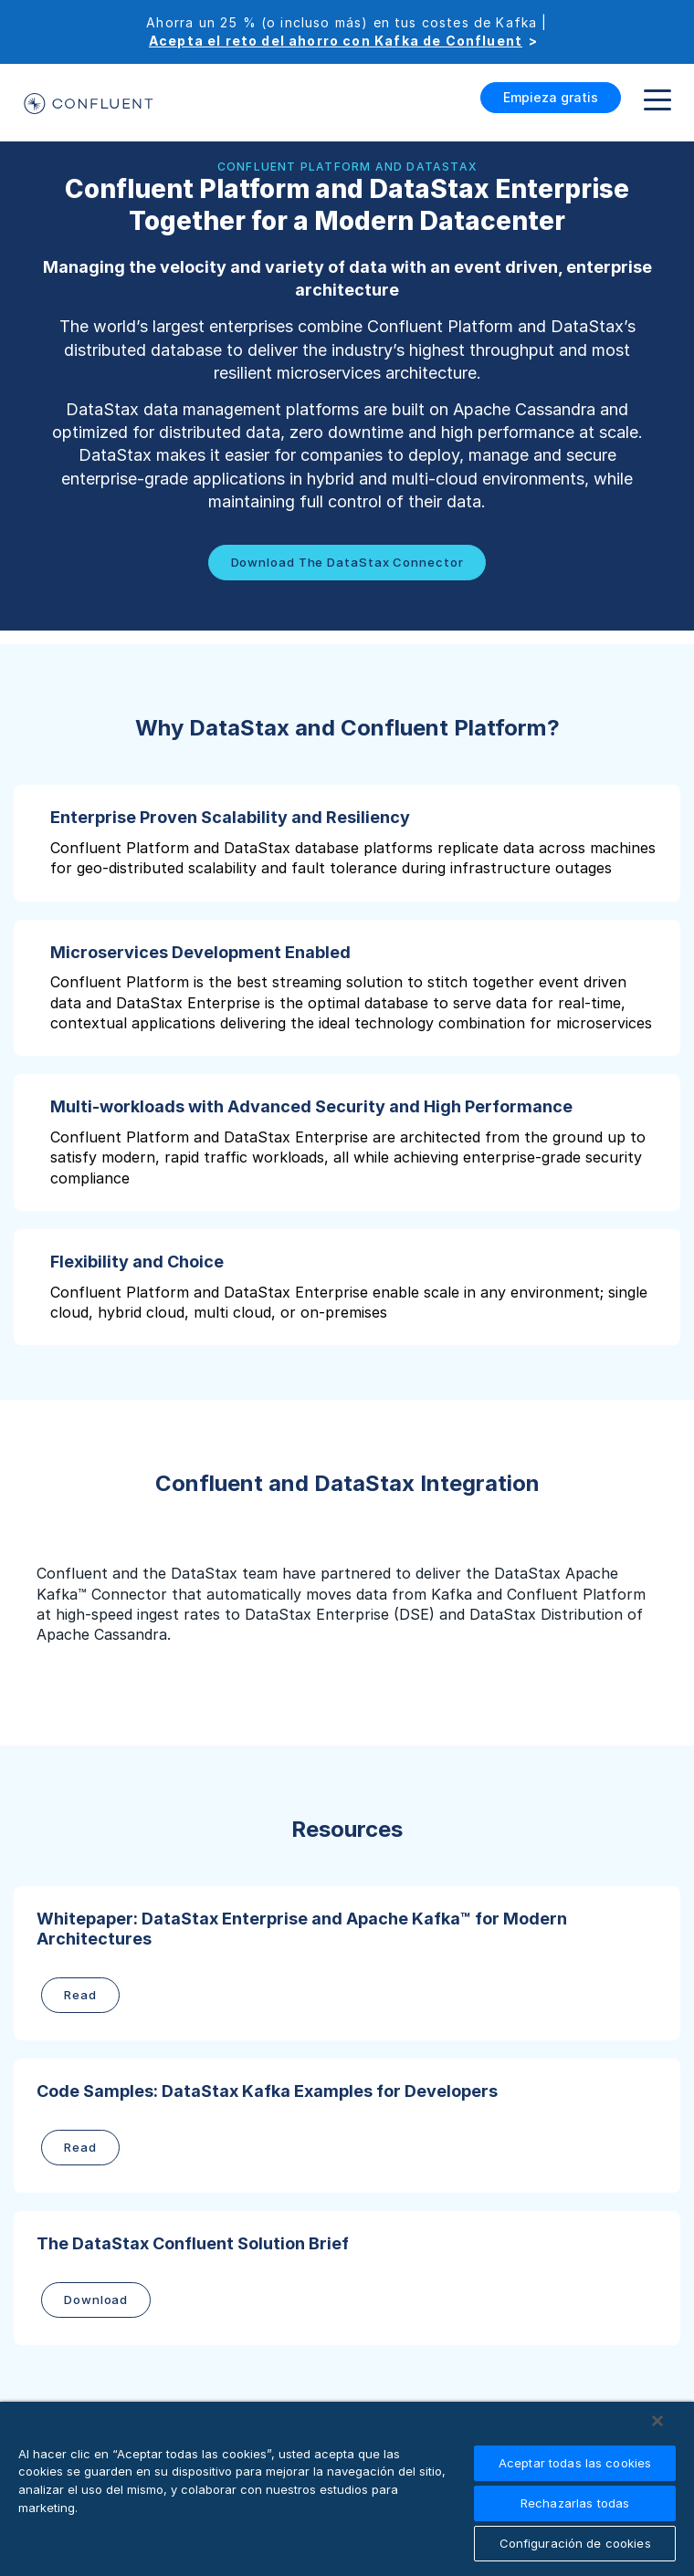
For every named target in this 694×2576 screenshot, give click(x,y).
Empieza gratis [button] (550, 97)
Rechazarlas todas (574, 2503)
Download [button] (96, 2299)
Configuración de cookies (575, 2543)
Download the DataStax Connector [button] (347, 562)
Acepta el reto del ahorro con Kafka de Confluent (335, 40)
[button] (347, 843)
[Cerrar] (657, 2420)
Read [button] (80, 1994)
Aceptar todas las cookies (575, 2463)
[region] (347, 2489)
